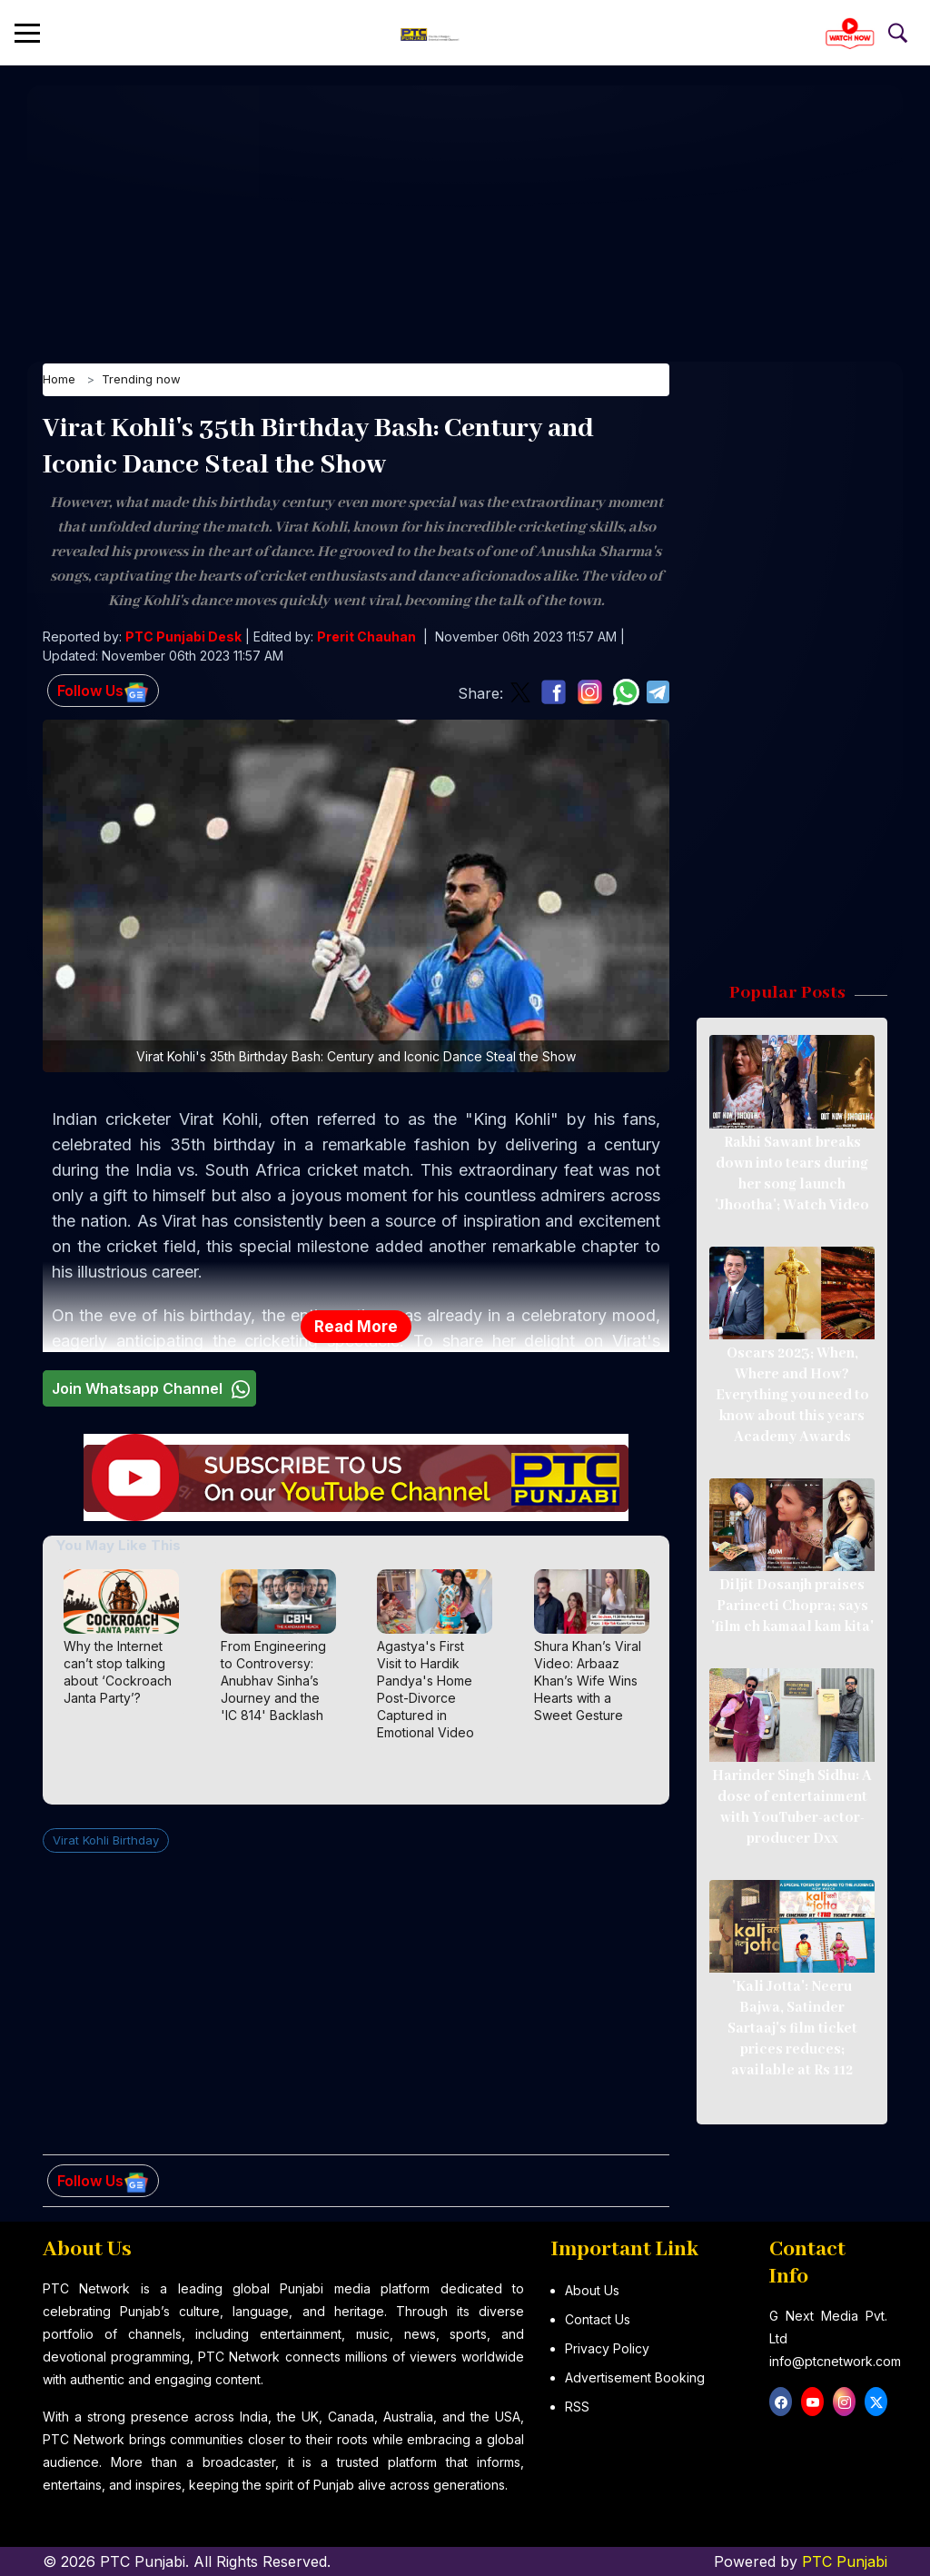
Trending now (141, 382)
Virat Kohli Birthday (106, 1842)
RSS (577, 2406)
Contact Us (597, 2319)
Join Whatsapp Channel (153, 1390)
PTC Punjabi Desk (183, 639)
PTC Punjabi (844, 2561)
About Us (592, 2290)
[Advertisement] (465, 214)
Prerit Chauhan (366, 639)
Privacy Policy (607, 2348)
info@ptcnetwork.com (835, 2361)
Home (59, 382)
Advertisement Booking (635, 2377)
